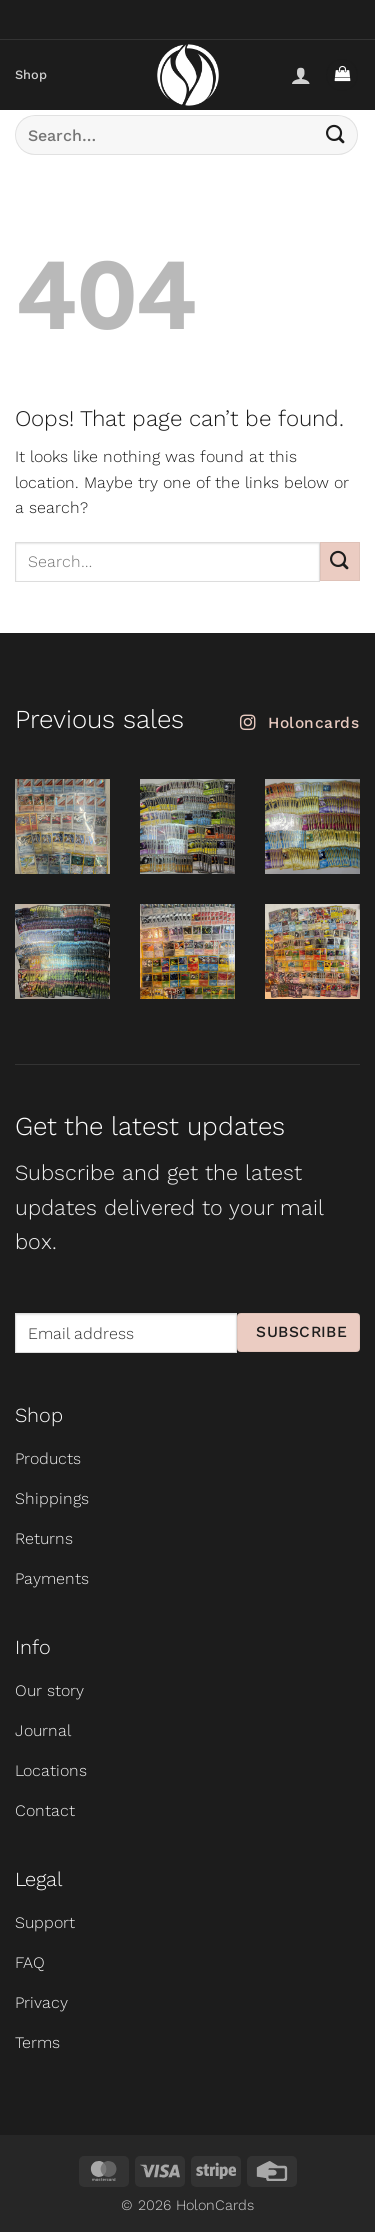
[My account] (301, 75)
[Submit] (336, 134)
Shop (31, 74)
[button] (342, 75)
